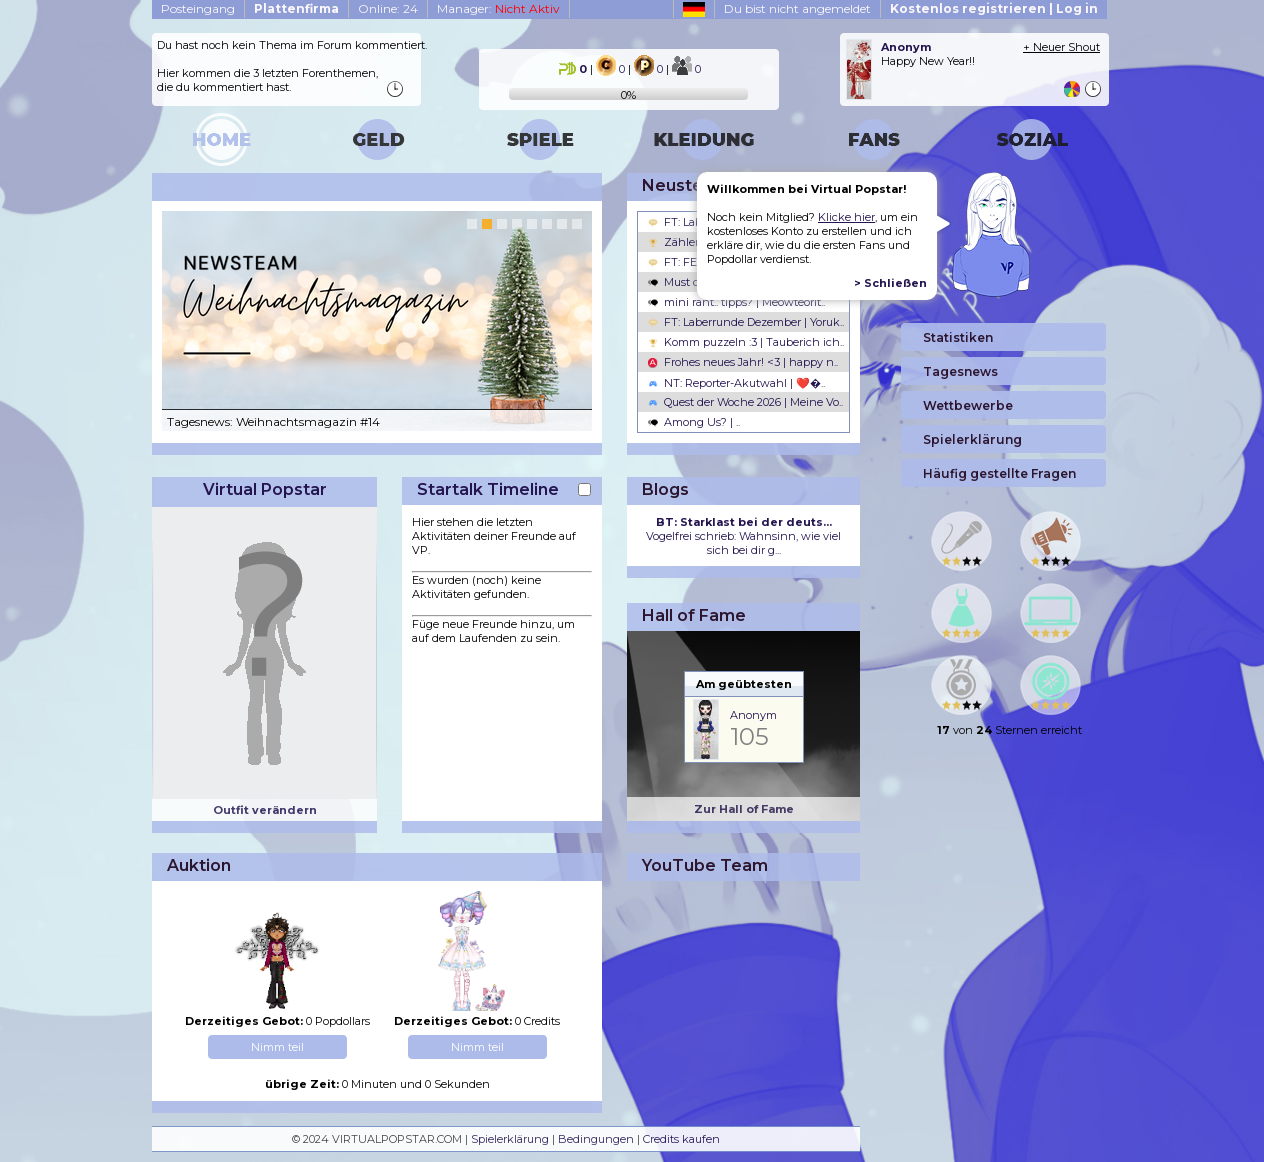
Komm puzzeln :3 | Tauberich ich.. (746, 342)
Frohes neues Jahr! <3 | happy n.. (743, 362)
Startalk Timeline (488, 489)
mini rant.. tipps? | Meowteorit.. (736, 302)
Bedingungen (596, 1139)
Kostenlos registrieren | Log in (994, 8)
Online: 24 (388, 8)
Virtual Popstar (265, 489)
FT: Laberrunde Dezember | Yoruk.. (746, 322)
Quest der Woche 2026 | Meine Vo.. (745, 402)
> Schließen (890, 283)
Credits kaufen (681, 1139)
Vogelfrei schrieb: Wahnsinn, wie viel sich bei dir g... (743, 536)
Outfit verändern (265, 810)
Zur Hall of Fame (744, 809)
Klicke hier (846, 217)
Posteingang (198, 8)
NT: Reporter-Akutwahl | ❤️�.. (736, 383)
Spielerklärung (510, 1139)
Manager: (498, 8)
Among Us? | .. (694, 422)
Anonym (753, 715)
